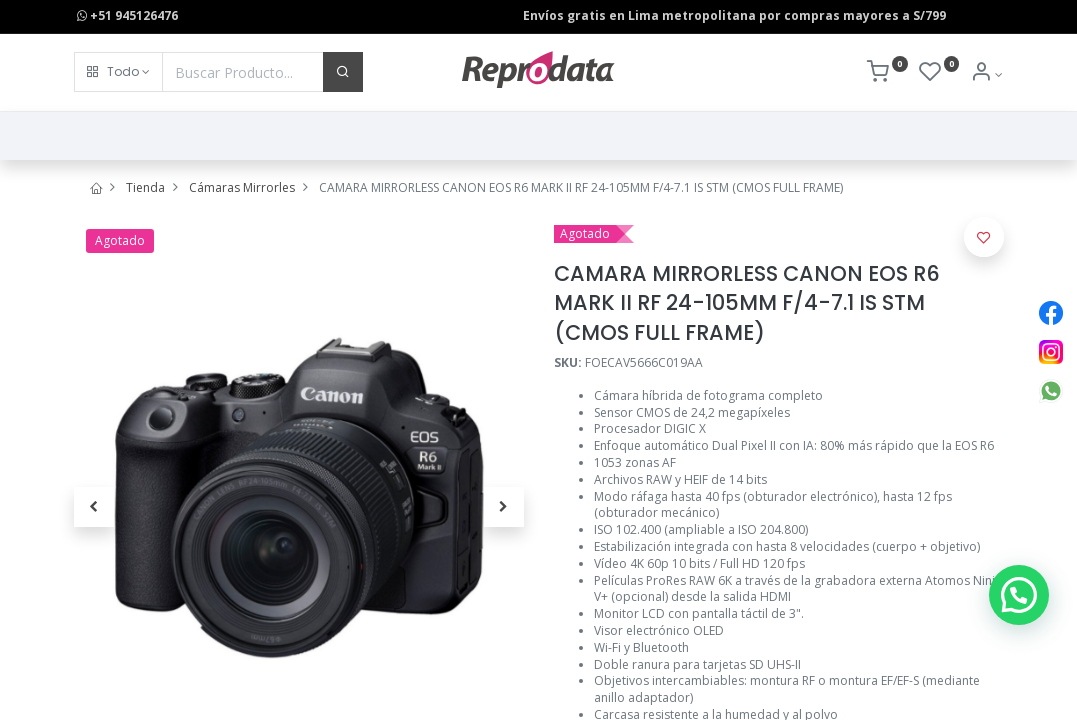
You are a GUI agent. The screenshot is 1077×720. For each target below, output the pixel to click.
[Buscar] (343, 72)
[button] (118, 72)
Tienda (145, 187)
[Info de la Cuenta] (986, 74)
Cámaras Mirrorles (242, 187)
